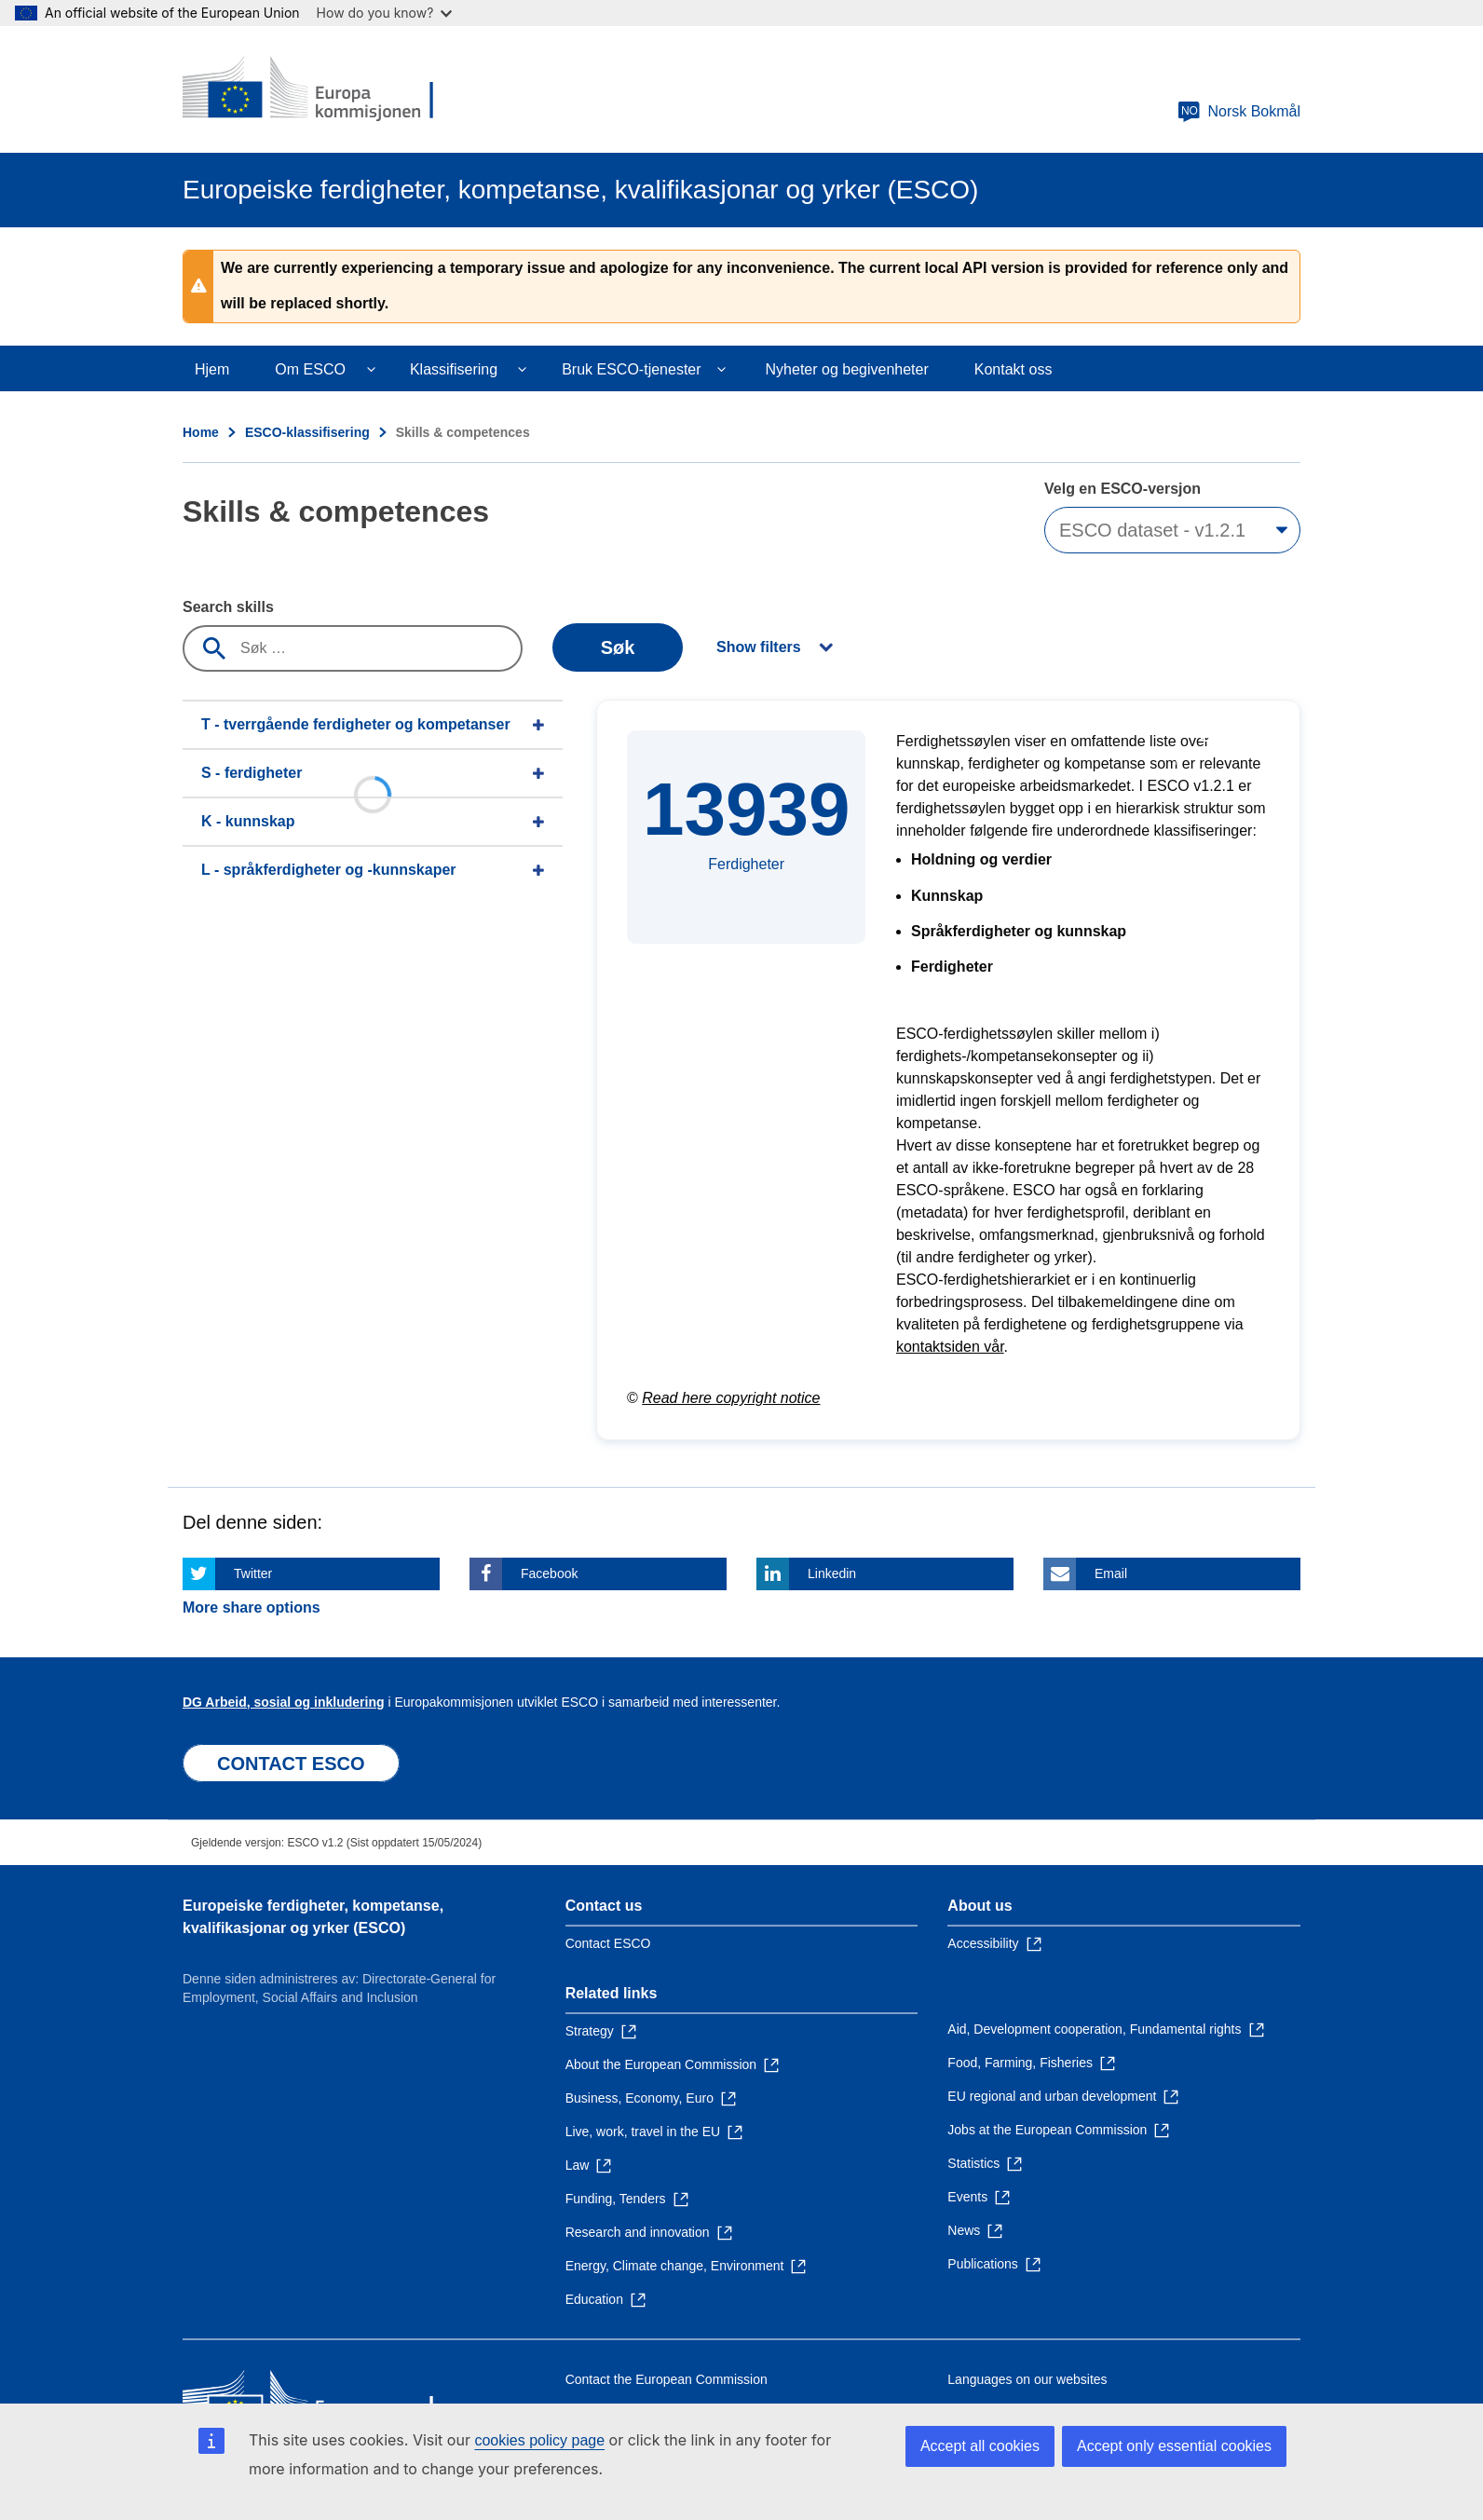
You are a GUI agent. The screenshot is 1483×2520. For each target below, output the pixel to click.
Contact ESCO (608, 1943)
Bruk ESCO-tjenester (631, 369)
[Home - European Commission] (318, 89)
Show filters (758, 647)
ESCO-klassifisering (307, 432)
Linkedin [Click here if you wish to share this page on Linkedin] (832, 1573)
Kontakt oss (1013, 369)
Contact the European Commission (666, 2379)
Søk (618, 647)
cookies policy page (539, 2440)
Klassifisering (453, 369)
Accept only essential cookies (1174, 2446)
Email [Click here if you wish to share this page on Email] (1111, 1573)
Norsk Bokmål (1238, 112)
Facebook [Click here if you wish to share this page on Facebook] (549, 1573)
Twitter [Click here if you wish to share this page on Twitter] (253, 1573)
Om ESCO (310, 369)
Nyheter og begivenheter (847, 369)
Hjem (212, 369)
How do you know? (385, 12)
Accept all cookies (980, 2446)
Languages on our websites (1027, 2379)
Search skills (228, 607)
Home (201, 432)
